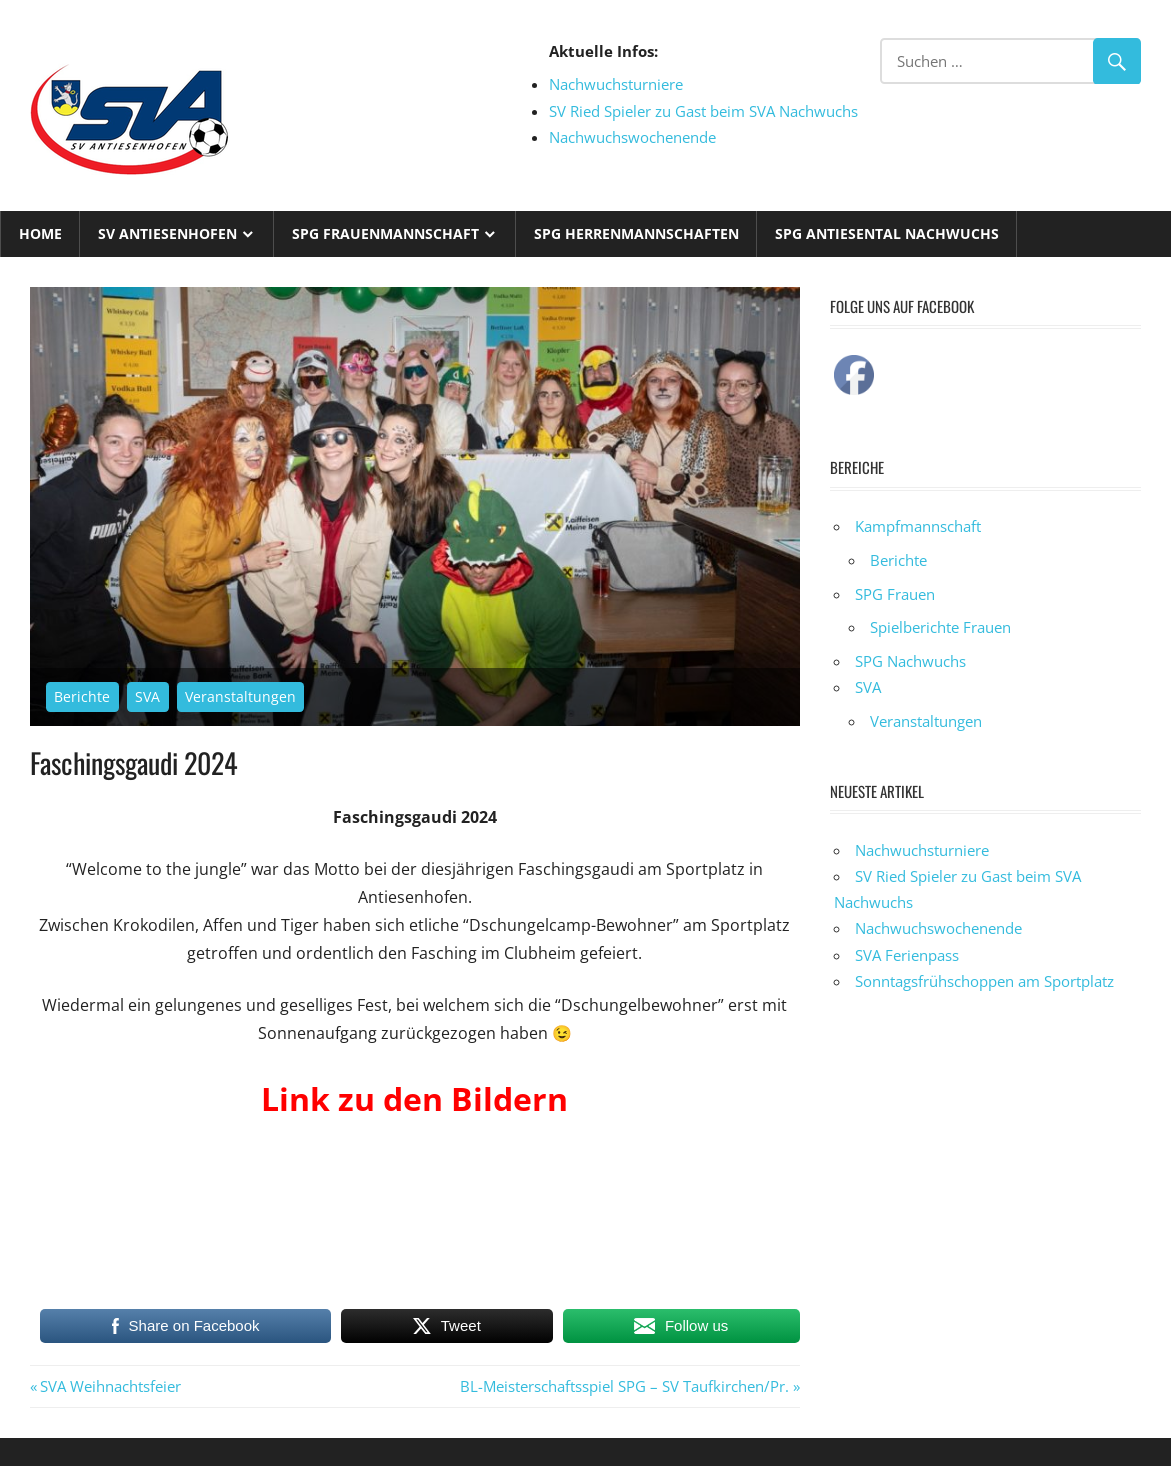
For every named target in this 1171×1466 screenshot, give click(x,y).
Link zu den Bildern (414, 1098)
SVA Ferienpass (907, 955)
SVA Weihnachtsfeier (110, 1386)
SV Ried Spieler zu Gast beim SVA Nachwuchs (703, 111)
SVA (147, 696)
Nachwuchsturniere (616, 84)
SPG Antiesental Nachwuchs (887, 233)
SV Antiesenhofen (167, 233)
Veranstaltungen (240, 696)
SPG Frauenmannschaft (385, 233)
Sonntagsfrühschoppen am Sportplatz (984, 981)
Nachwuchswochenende (632, 137)
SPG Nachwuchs (910, 661)
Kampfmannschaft (918, 526)
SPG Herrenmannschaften (636, 233)
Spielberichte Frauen (940, 627)
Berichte (82, 696)
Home (40, 233)
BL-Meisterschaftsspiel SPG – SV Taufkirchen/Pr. (624, 1386)
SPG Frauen (895, 594)
